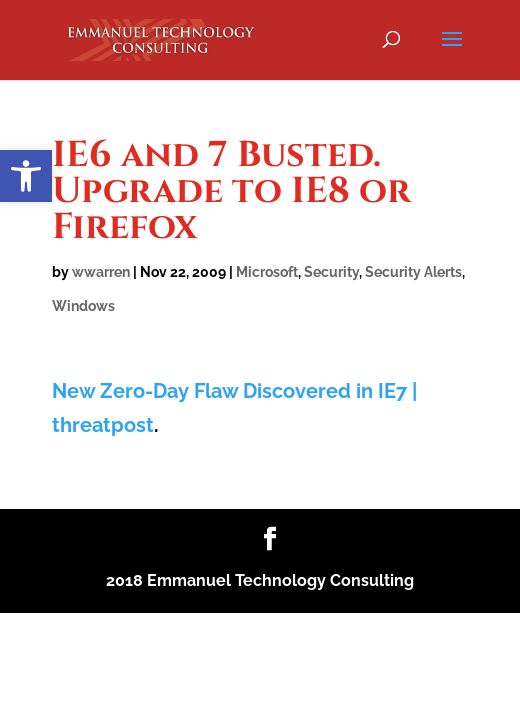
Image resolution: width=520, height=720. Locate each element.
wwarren (101, 272)
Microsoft (267, 272)
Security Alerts (413, 272)
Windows (83, 306)
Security (331, 272)
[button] (26, 176)
